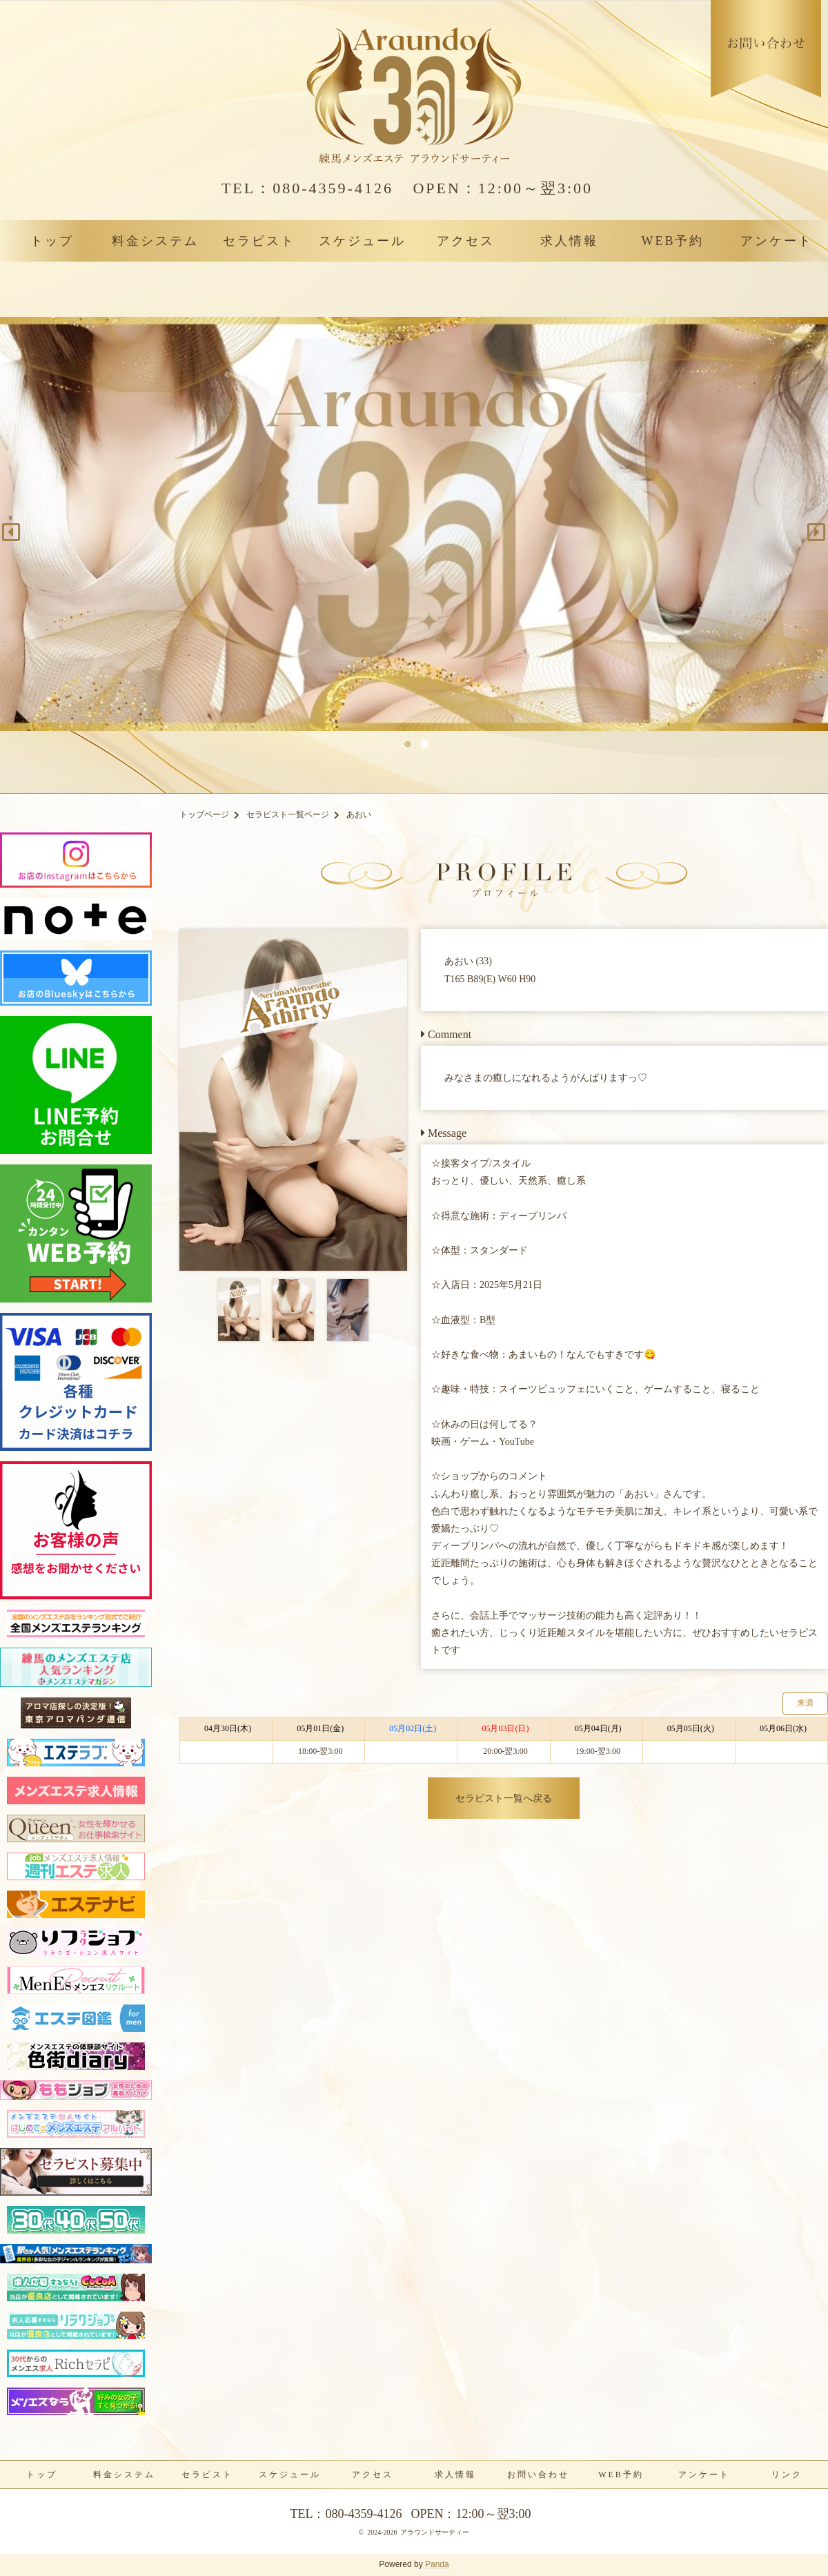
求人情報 (569, 241)
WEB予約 (673, 241)
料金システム (155, 241)
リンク (786, 2474)
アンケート (776, 241)
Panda (437, 2564)
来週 (805, 1703)
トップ (52, 241)
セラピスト (259, 241)
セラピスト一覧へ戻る (503, 1798)
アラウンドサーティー (434, 2532)
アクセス (466, 241)
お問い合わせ (538, 2474)
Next (811, 527)
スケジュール (362, 241)
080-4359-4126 (307, 188)
